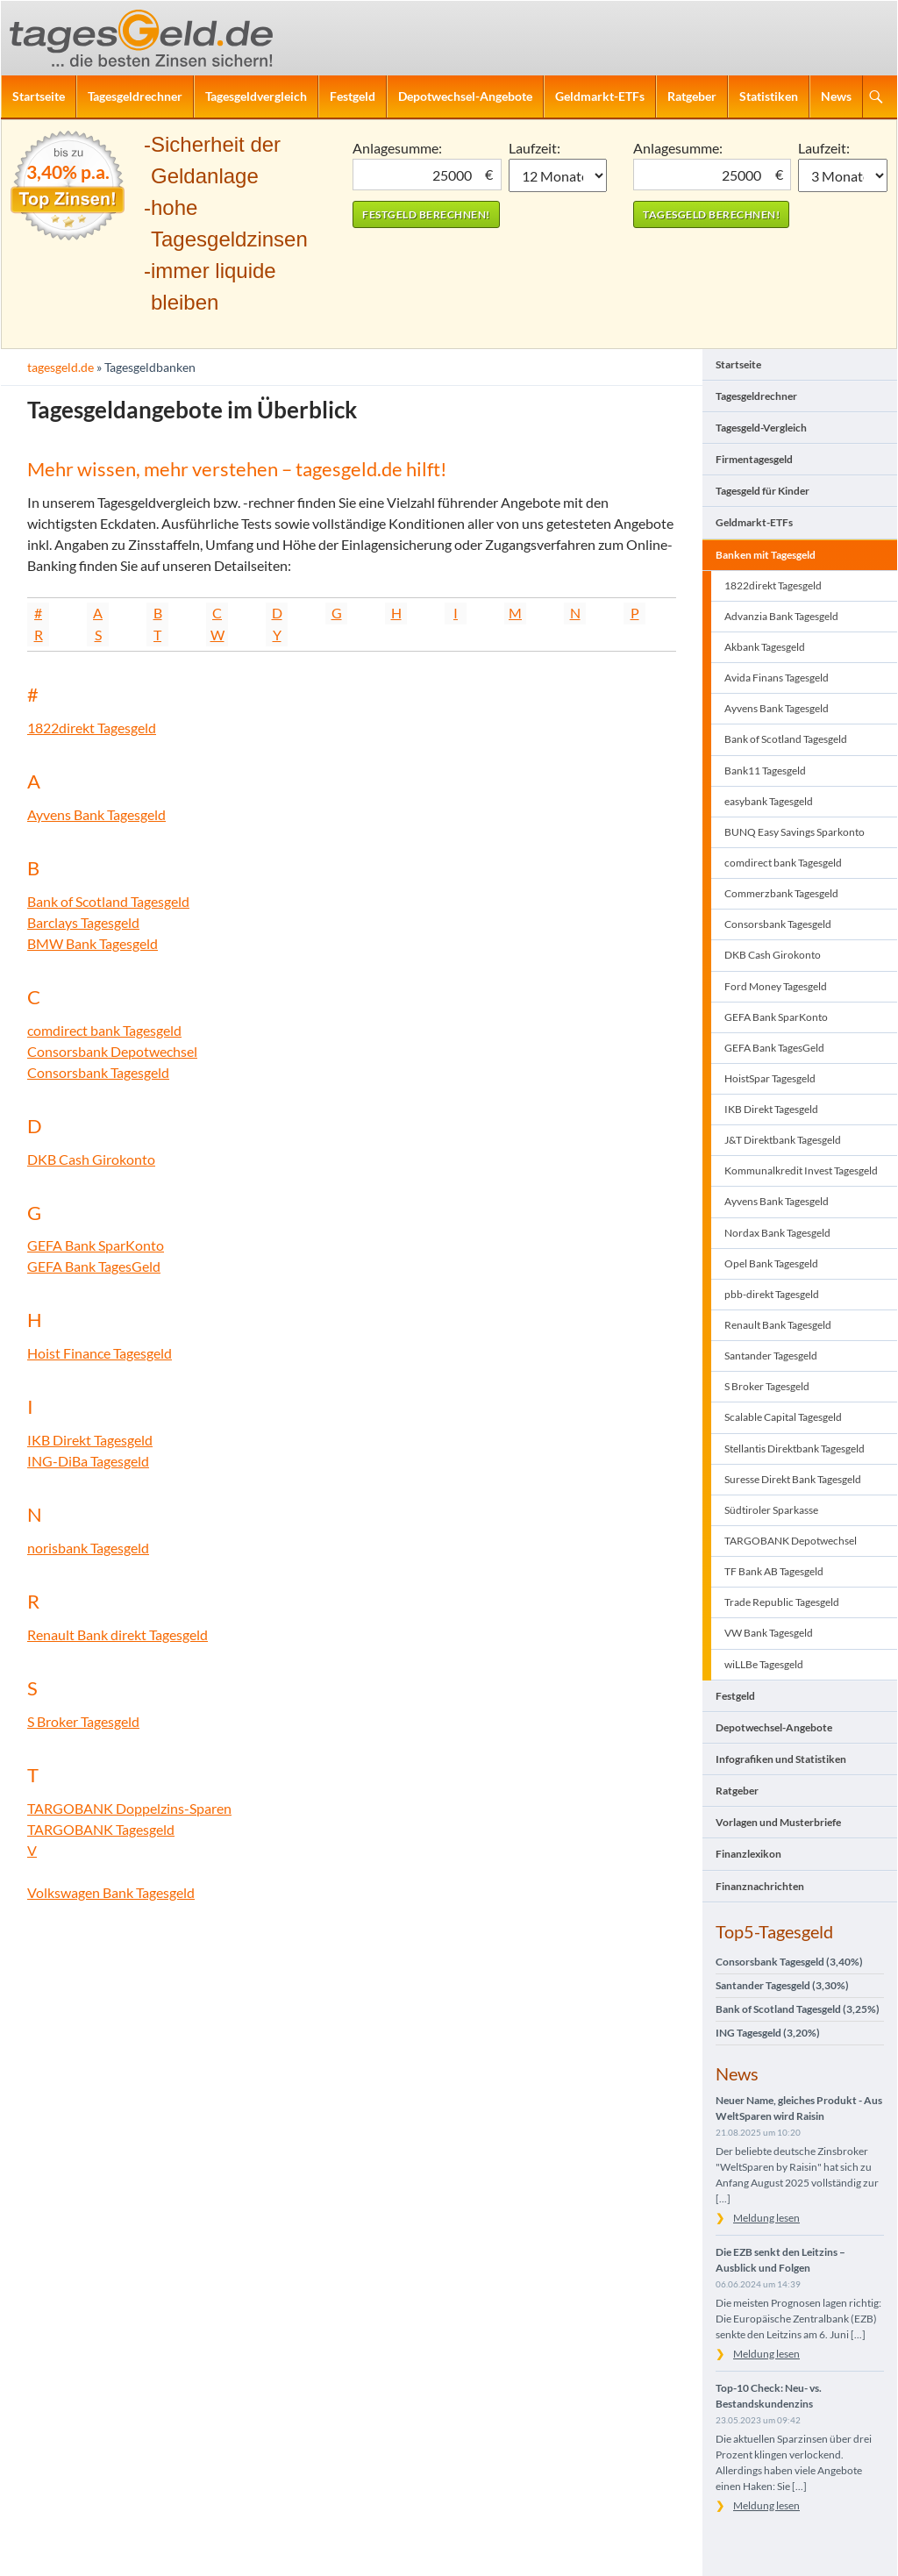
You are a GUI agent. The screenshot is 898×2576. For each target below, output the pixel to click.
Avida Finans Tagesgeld (776, 677)
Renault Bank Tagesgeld (777, 1324)
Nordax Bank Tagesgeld (777, 1232)
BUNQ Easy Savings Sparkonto (794, 831)
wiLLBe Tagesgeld (763, 1664)
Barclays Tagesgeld (83, 922)
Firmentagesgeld (754, 459)
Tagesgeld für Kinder (762, 490)
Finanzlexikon (748, 1853)
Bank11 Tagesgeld (765, 770)
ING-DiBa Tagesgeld (88, 1460)
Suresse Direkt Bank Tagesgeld (792, 1479)
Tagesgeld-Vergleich (761, 427)
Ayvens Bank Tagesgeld (96, 814)
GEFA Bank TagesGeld (93, 1266)
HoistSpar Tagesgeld (770, 1078)
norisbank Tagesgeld (88, 1547)
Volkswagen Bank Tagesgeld (111, 1892)
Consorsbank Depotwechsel (112, 1051)
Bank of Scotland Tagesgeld (108, 901)
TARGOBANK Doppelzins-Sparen (129, 1808)
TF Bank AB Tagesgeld (773, 1571)
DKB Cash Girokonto (91, 1159)
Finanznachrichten (760, 1886)
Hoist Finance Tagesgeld (99, 1353)
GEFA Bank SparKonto (95, 1245)
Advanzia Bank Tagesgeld (781, 616)
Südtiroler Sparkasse (771, 1509)
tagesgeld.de (60, 367)
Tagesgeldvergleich (256, 96)
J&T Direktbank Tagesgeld (782, 1139)
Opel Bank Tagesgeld (771, 1263)
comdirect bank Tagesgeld (104, 1030)
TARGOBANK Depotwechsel (790, 1540)
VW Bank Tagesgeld (768, 1632)
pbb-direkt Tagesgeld (771, 1294)
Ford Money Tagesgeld (775, 986)
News (836, 96)
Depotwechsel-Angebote (465, 96)
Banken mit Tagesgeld (766, 554)
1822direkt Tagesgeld (91, 727)
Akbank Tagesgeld (764, 646)
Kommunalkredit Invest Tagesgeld (801, 1170)
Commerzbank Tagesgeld (781, 893)
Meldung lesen (766, 2217)
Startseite (38, 96)
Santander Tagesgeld (770, 1355)
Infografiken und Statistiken (781, 1759)
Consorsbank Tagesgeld (98, 1072)
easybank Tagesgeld (768, 801)
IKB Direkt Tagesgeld (90, 1439)
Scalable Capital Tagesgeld (783, 1417)
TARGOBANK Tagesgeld (101, 1829)
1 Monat (558, 175)
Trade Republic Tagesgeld (781, 1602)
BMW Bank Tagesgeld (92, 943)
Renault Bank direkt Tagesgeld (117, 1634)
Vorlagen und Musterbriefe (778, 1822)
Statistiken (768, 96)
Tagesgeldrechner (135, 96)
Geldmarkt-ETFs (600, 96)
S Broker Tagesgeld (83, 1721)
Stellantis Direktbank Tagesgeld (794, 1448)
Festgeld (352, 96)
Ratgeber (691, 96)
